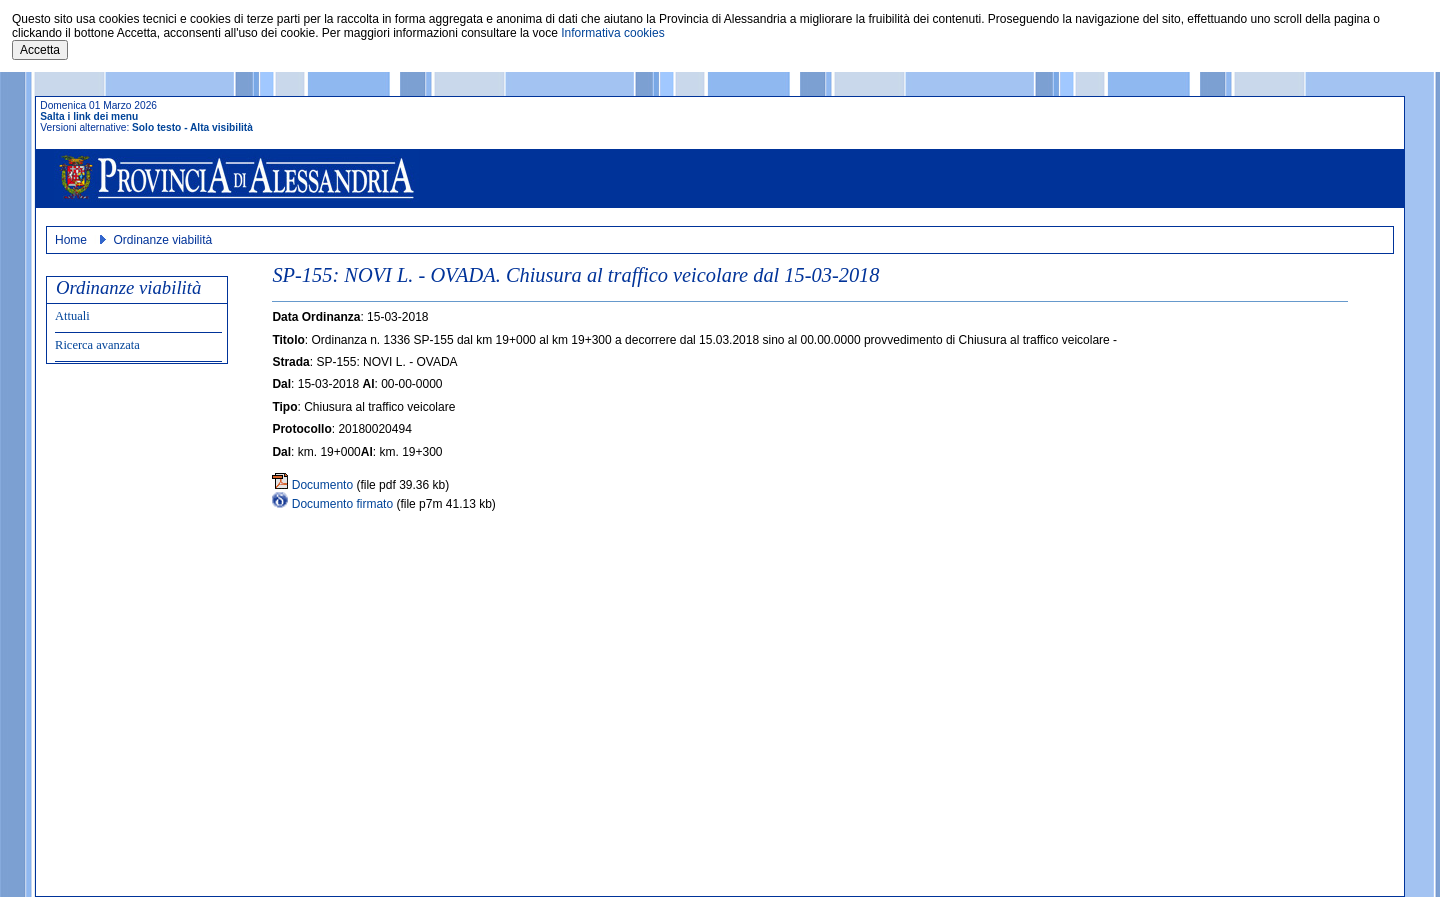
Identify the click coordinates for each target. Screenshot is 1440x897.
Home (71, 240)
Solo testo (156, 127)
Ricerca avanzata (97, 345)
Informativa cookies (612, 33)
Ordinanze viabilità (162, 240)
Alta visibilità (221, 127)
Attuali (72, 316)
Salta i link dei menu (89, 116)
